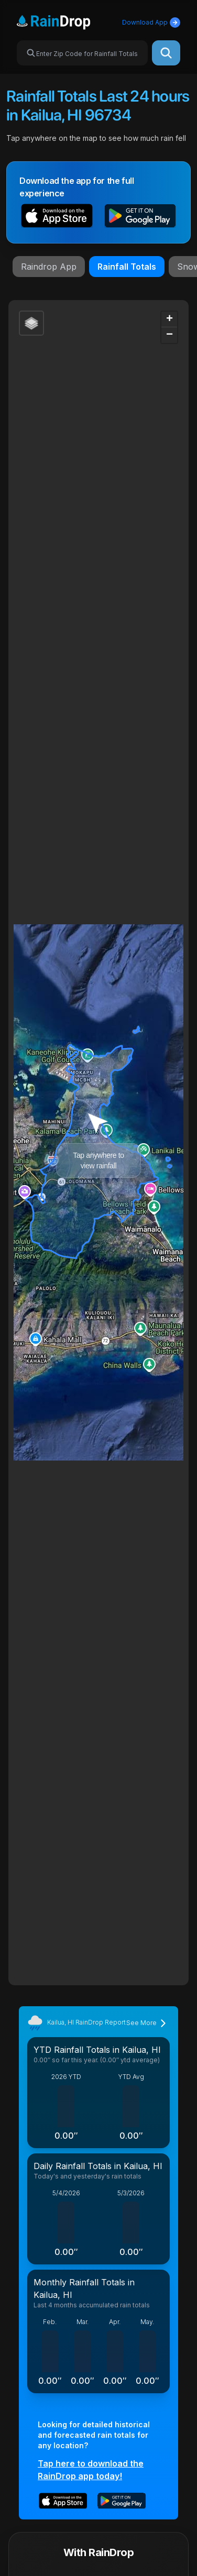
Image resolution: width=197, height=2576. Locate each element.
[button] (56, 217)
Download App (151, 22)
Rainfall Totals (126, 266)
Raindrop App (48, 266)
